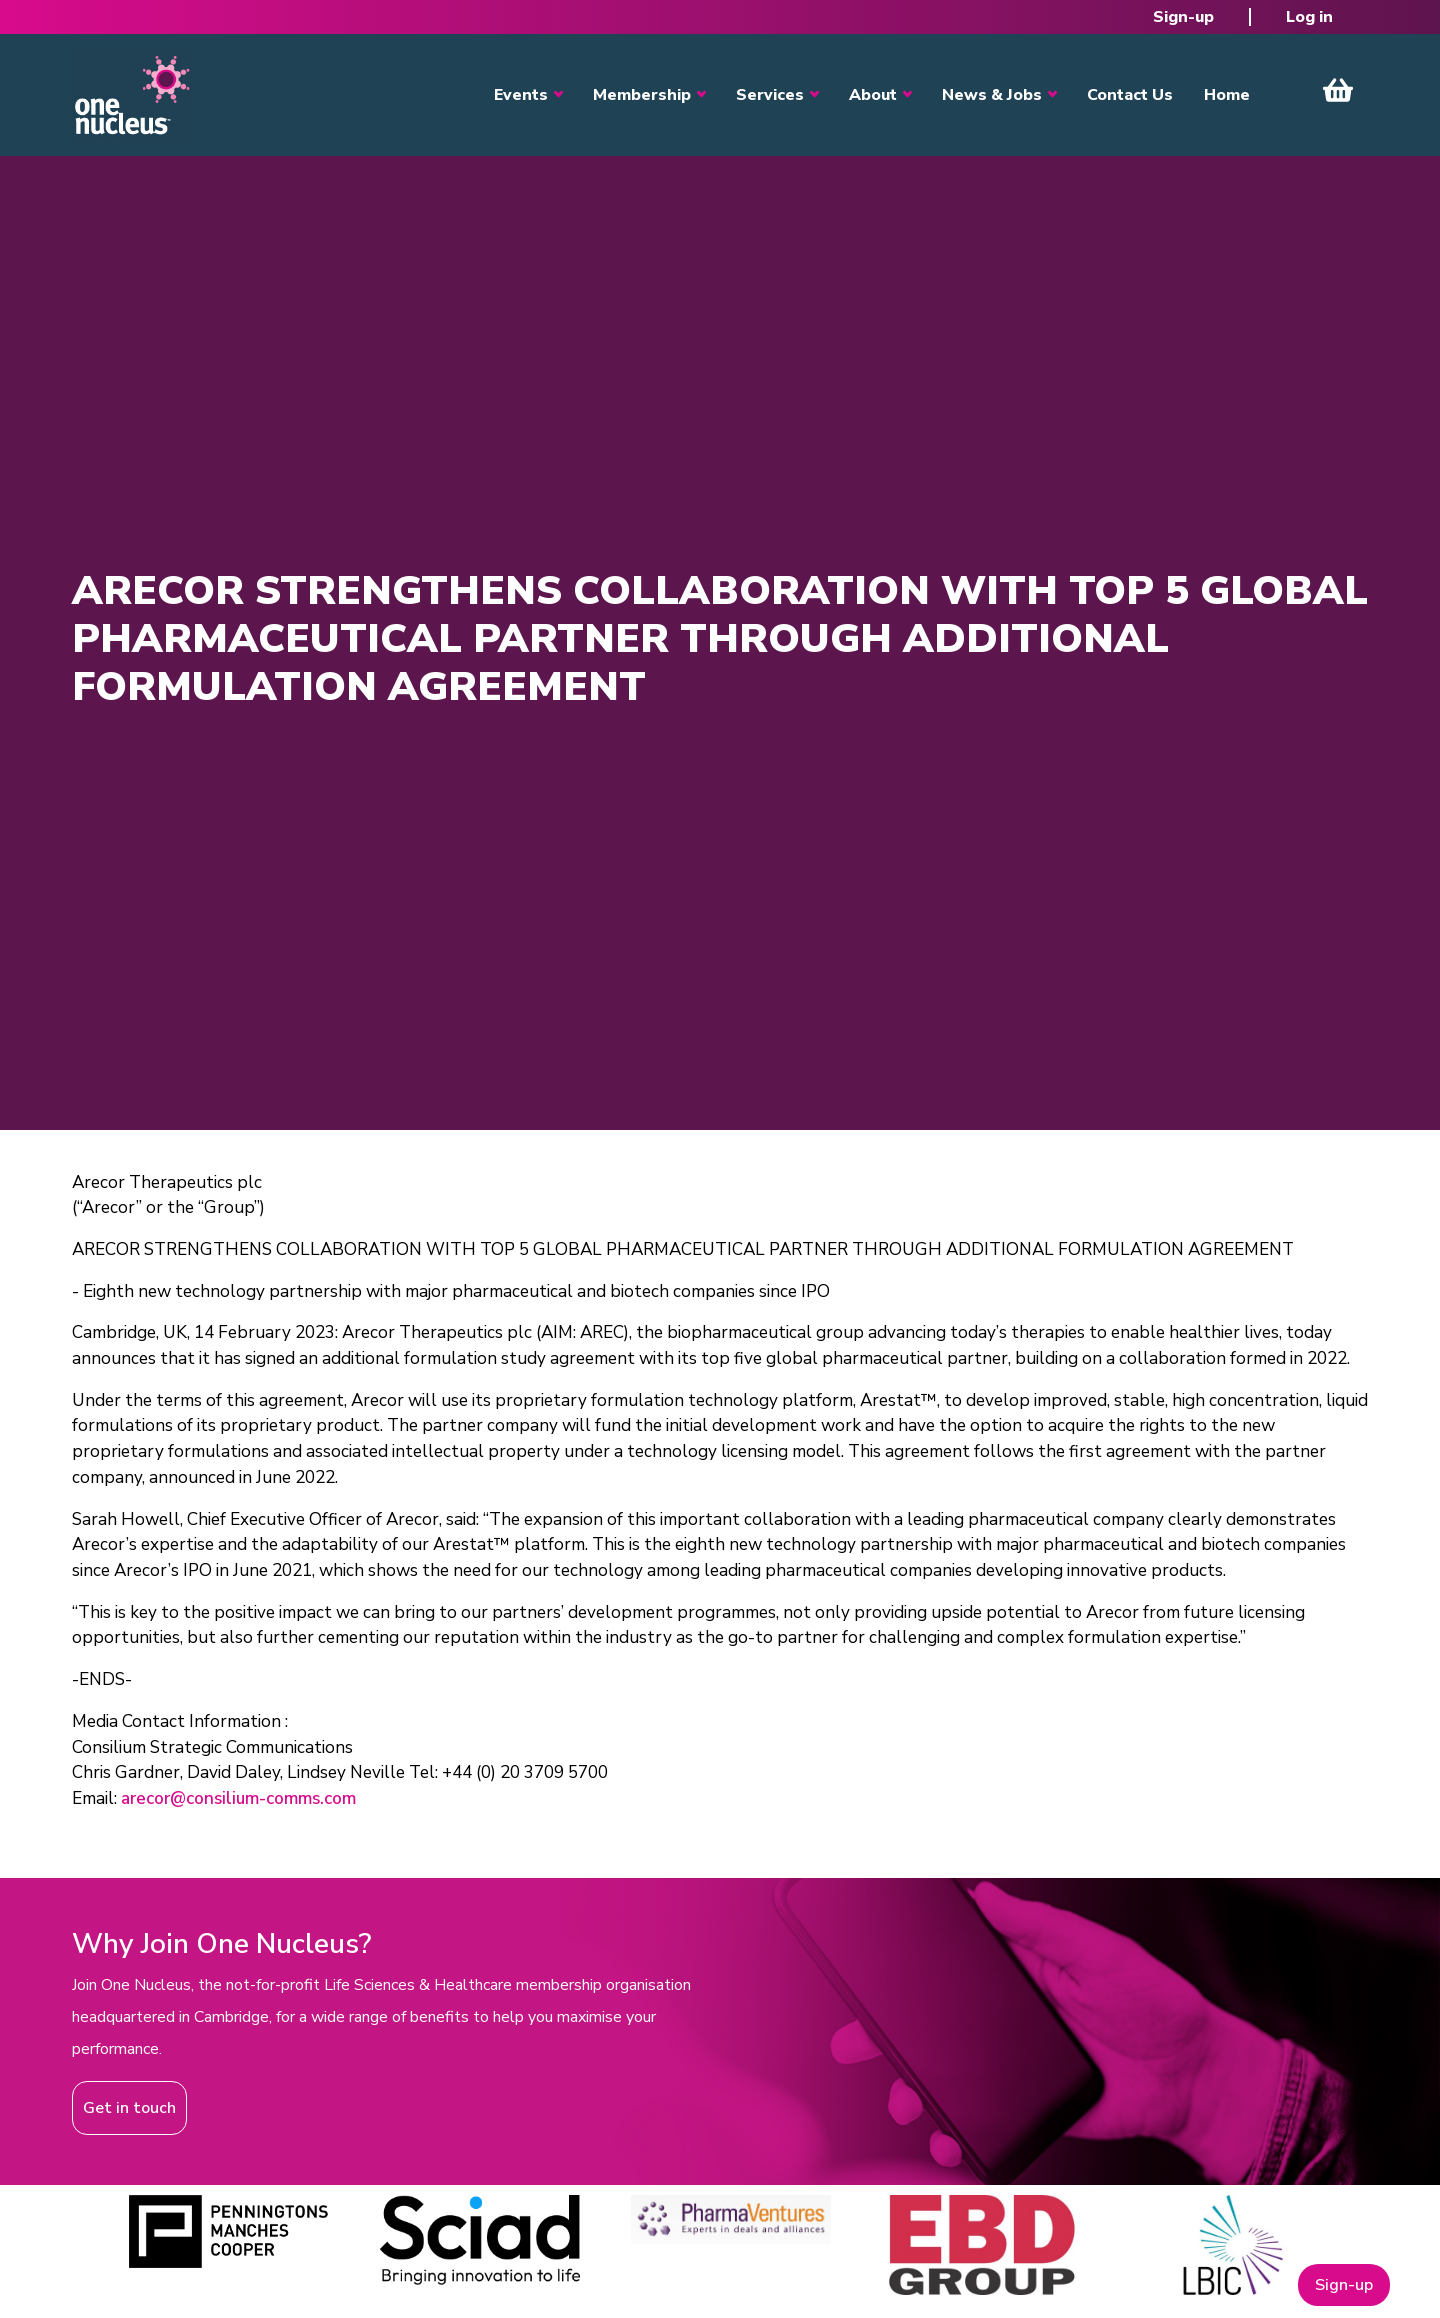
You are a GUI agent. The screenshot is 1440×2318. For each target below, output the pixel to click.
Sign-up (1183, 17)
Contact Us (1130, 95)
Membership (642, 95)
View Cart (1338, 90)
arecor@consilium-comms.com (238, 1798)
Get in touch (129, 2108)
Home (1227, 95)
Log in (1309, 17)
